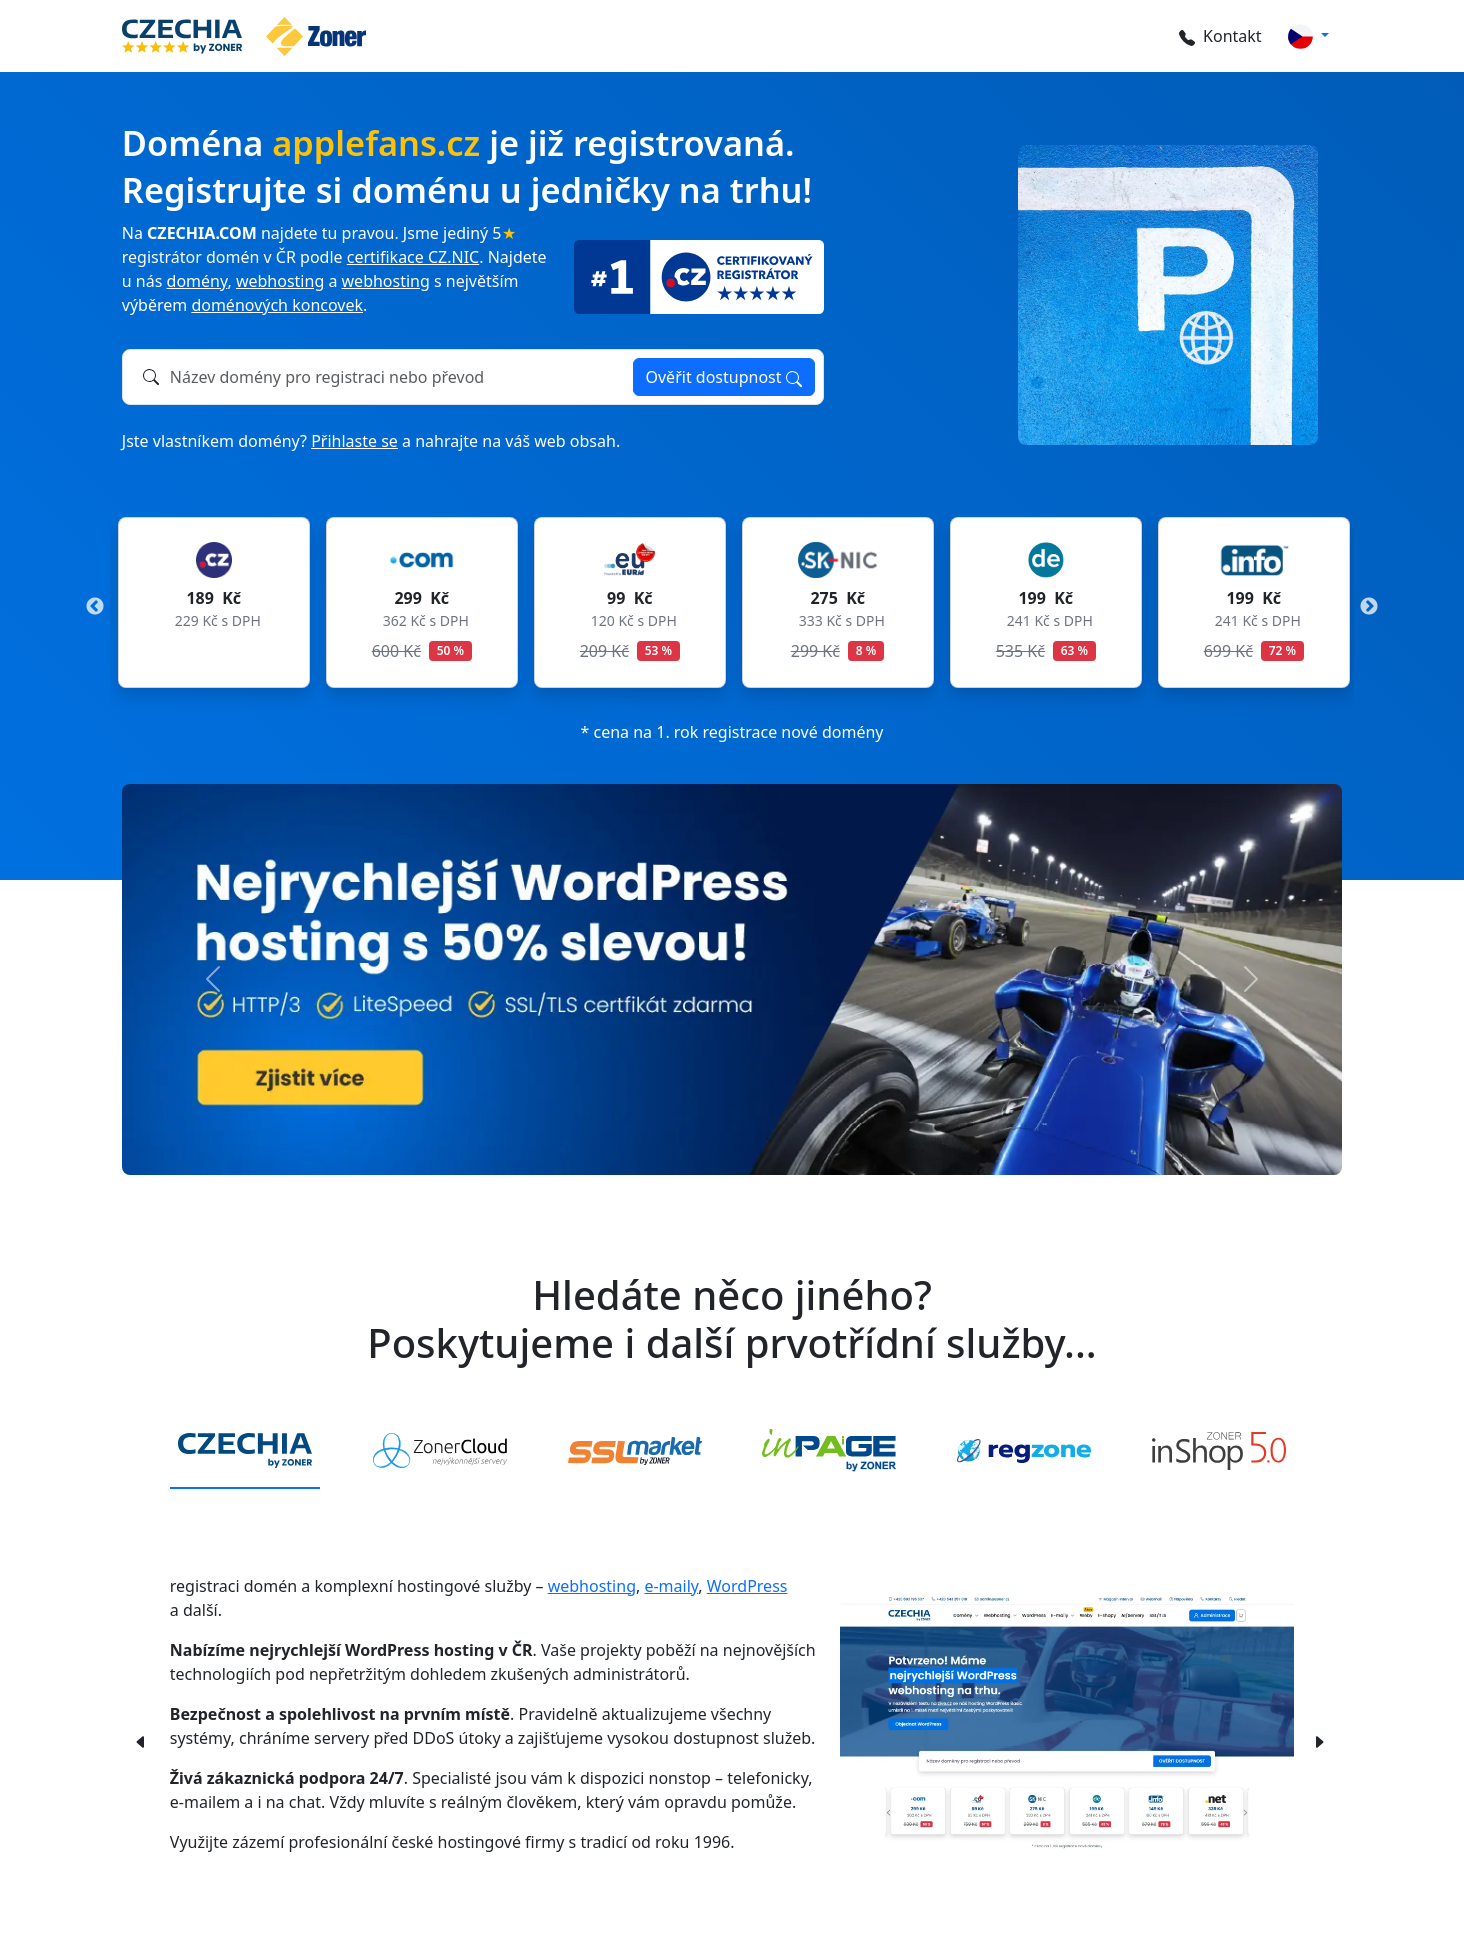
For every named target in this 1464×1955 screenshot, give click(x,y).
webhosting (280, 281)
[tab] (245, 1452)
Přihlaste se (354, 441)
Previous (95, 607)
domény (197, 281)
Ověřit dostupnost (724, 377)
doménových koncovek (277, 305)
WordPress (747, 1586)
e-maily (671, 1586)
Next (1369, 607)
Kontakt (1213, 36)
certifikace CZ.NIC (413, 257)
